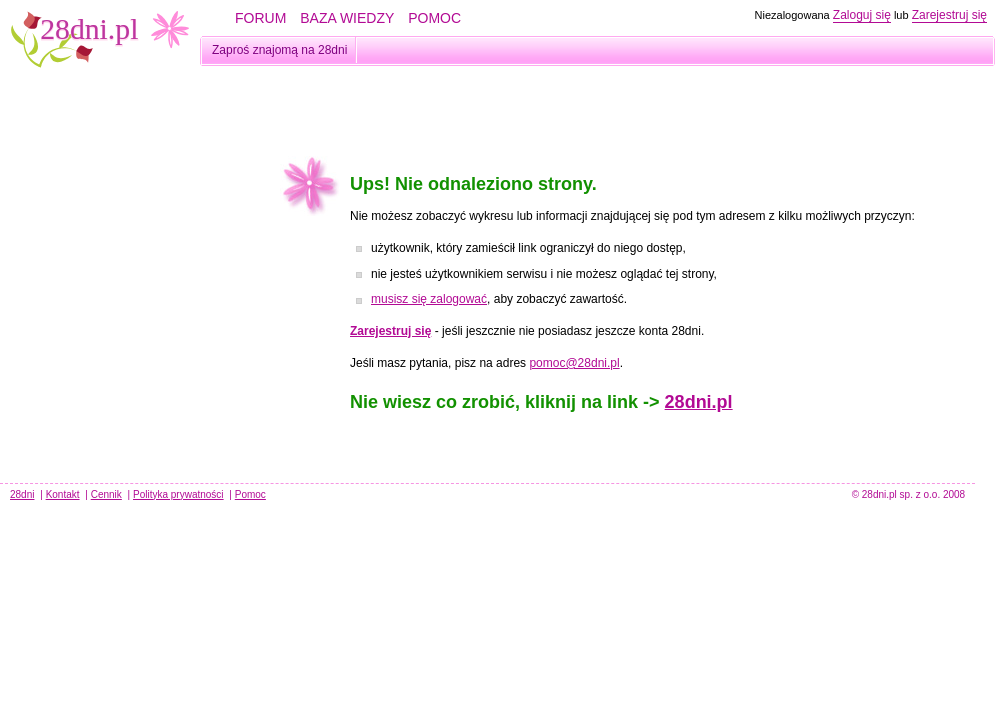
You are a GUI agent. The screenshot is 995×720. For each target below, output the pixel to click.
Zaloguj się (862, 15)
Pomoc (250, 494)
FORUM (260, 18)
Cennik (106, 494)
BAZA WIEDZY (347, 18)
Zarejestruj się (949, 15)
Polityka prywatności (178, 494)
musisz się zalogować (429, 299)
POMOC (434, 18)
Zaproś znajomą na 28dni (279, 50)
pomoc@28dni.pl (574, 363)
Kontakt (63, 494)
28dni (22, 494)
